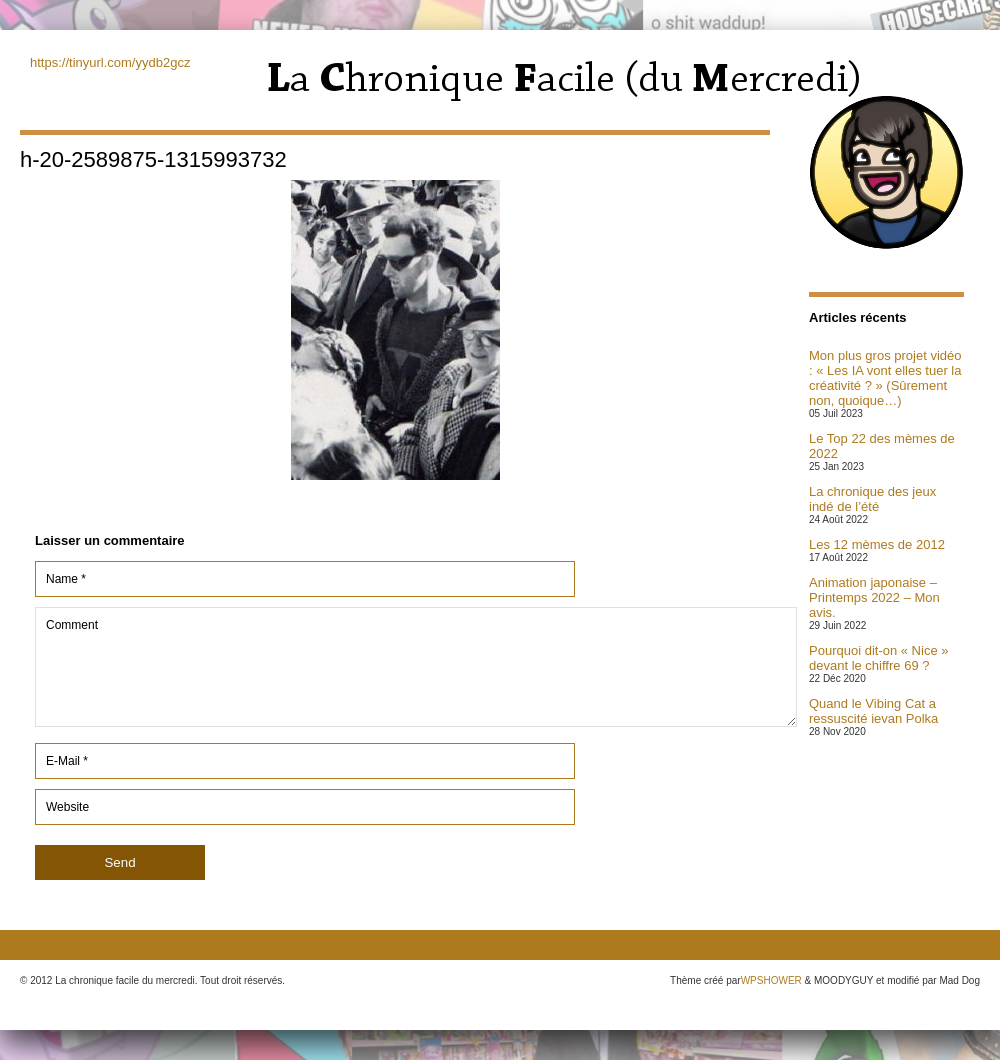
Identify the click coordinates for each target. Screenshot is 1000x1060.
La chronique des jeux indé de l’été (872, 499)
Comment (416, 667)
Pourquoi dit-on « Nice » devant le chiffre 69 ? (878, 658)
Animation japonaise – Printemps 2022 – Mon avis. (874, 597)
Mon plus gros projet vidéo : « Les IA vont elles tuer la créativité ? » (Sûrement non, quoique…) (885, 378)
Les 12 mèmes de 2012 (877, 544)
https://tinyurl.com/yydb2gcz (110, 62)
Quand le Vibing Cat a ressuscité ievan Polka (873, 711)
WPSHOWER (771, 980)
